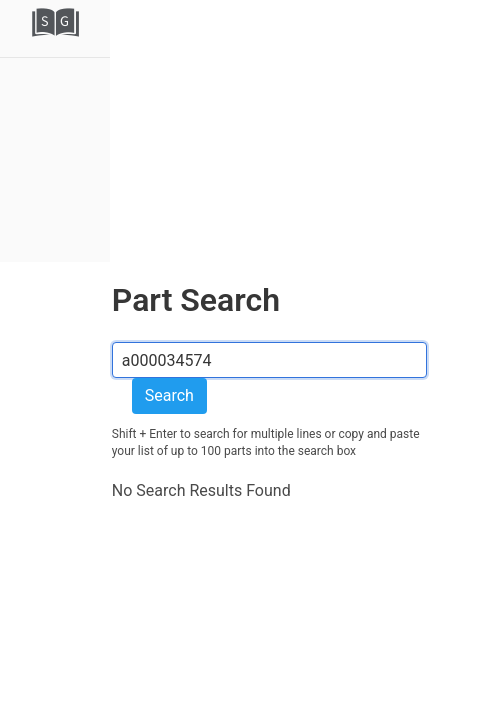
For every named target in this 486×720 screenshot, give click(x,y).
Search (169, 395)
